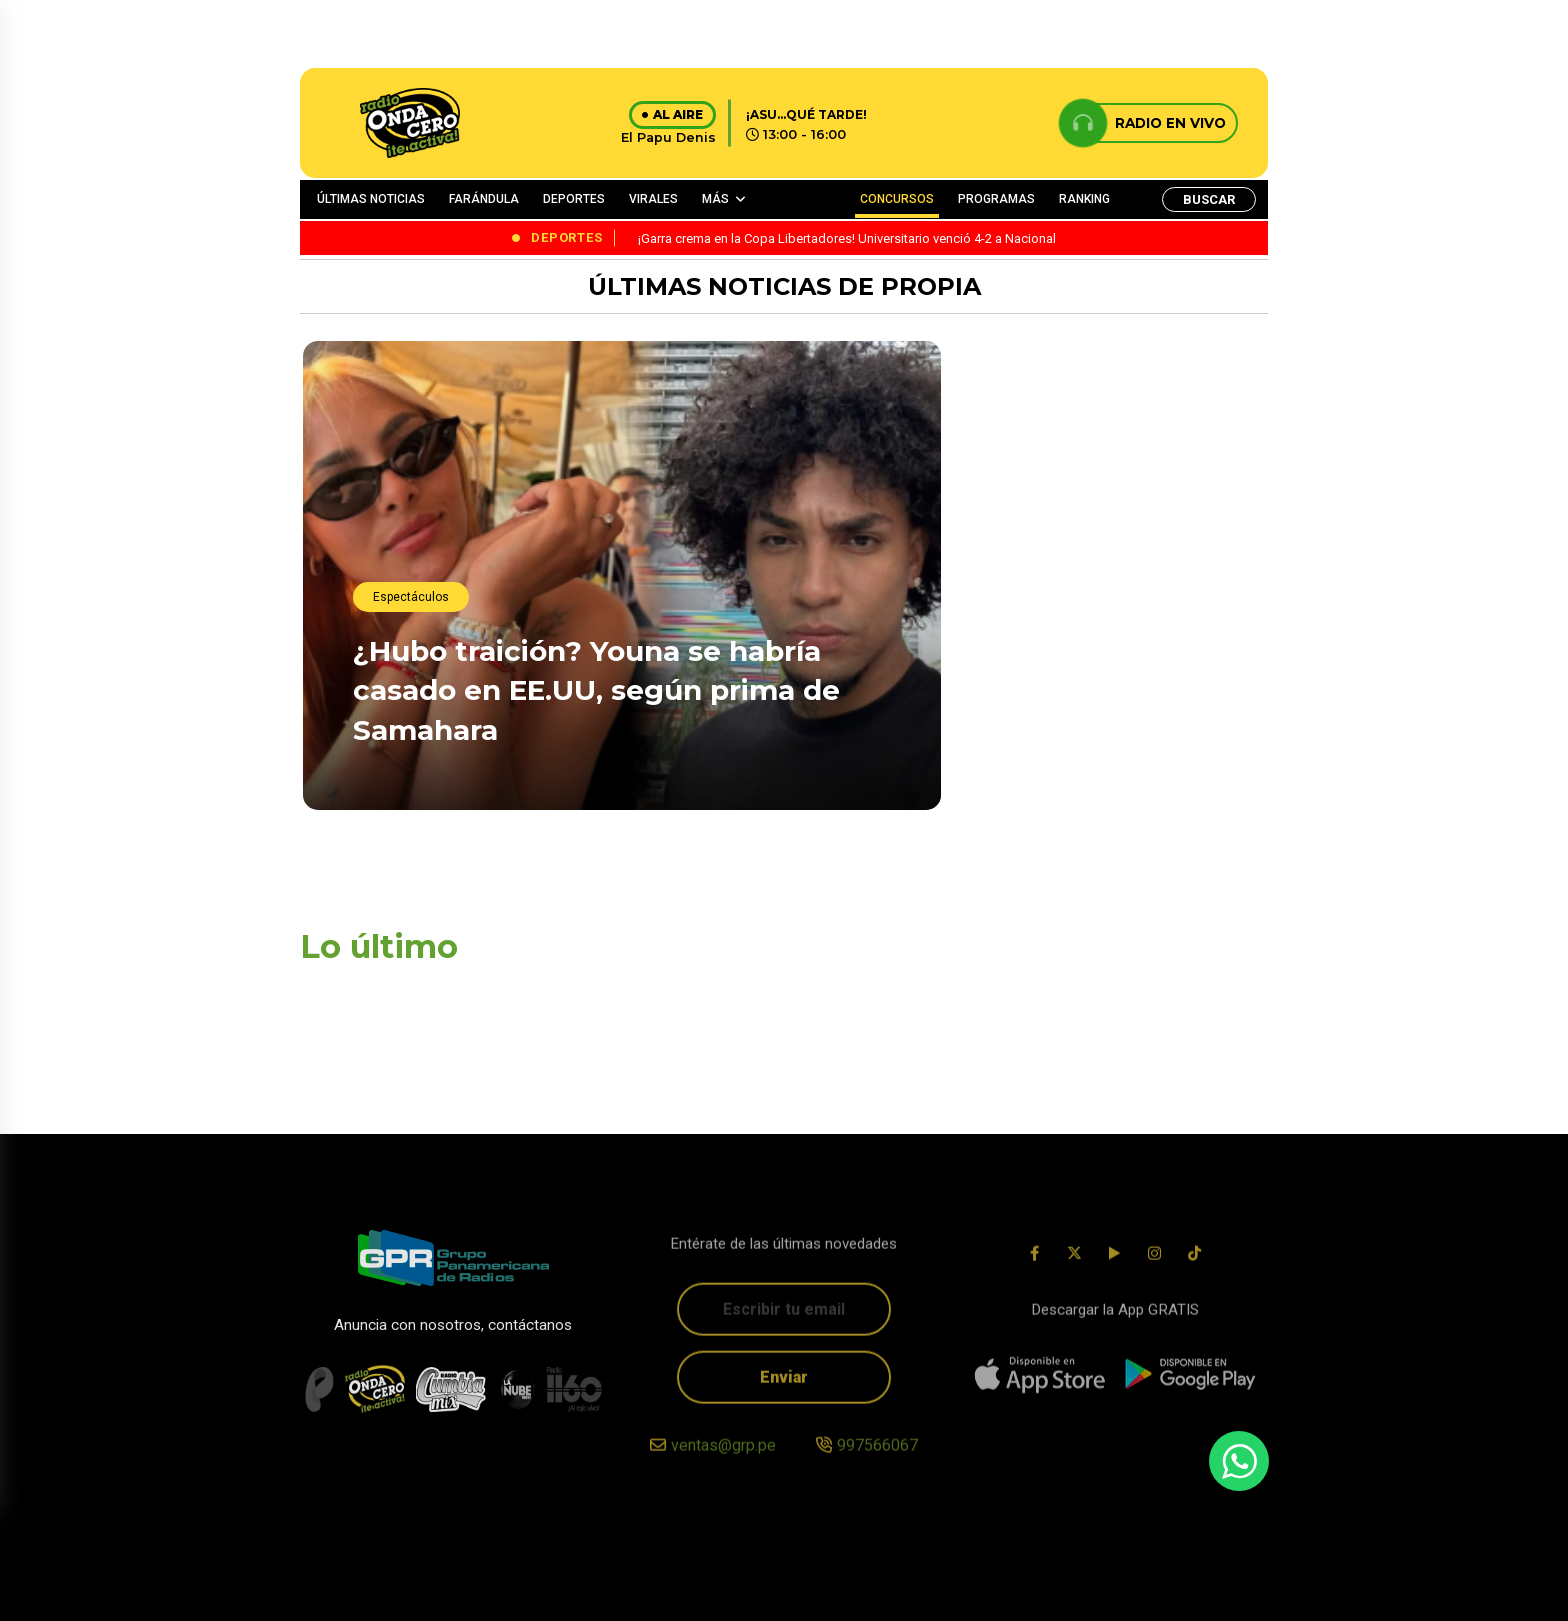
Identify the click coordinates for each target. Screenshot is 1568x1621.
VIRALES (653, 199)
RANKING (1084, 199)
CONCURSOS (897, 199)
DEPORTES (574, 199)
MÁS (715, 199)
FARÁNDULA (484, 199)
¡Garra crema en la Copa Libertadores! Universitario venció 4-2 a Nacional (1090, 751)
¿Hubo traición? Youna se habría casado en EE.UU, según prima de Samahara (596, 690)
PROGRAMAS (996, 199)
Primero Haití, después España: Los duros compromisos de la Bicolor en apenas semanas (1108, 514)
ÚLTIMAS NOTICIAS (371, 199)
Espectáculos (411, 597)
